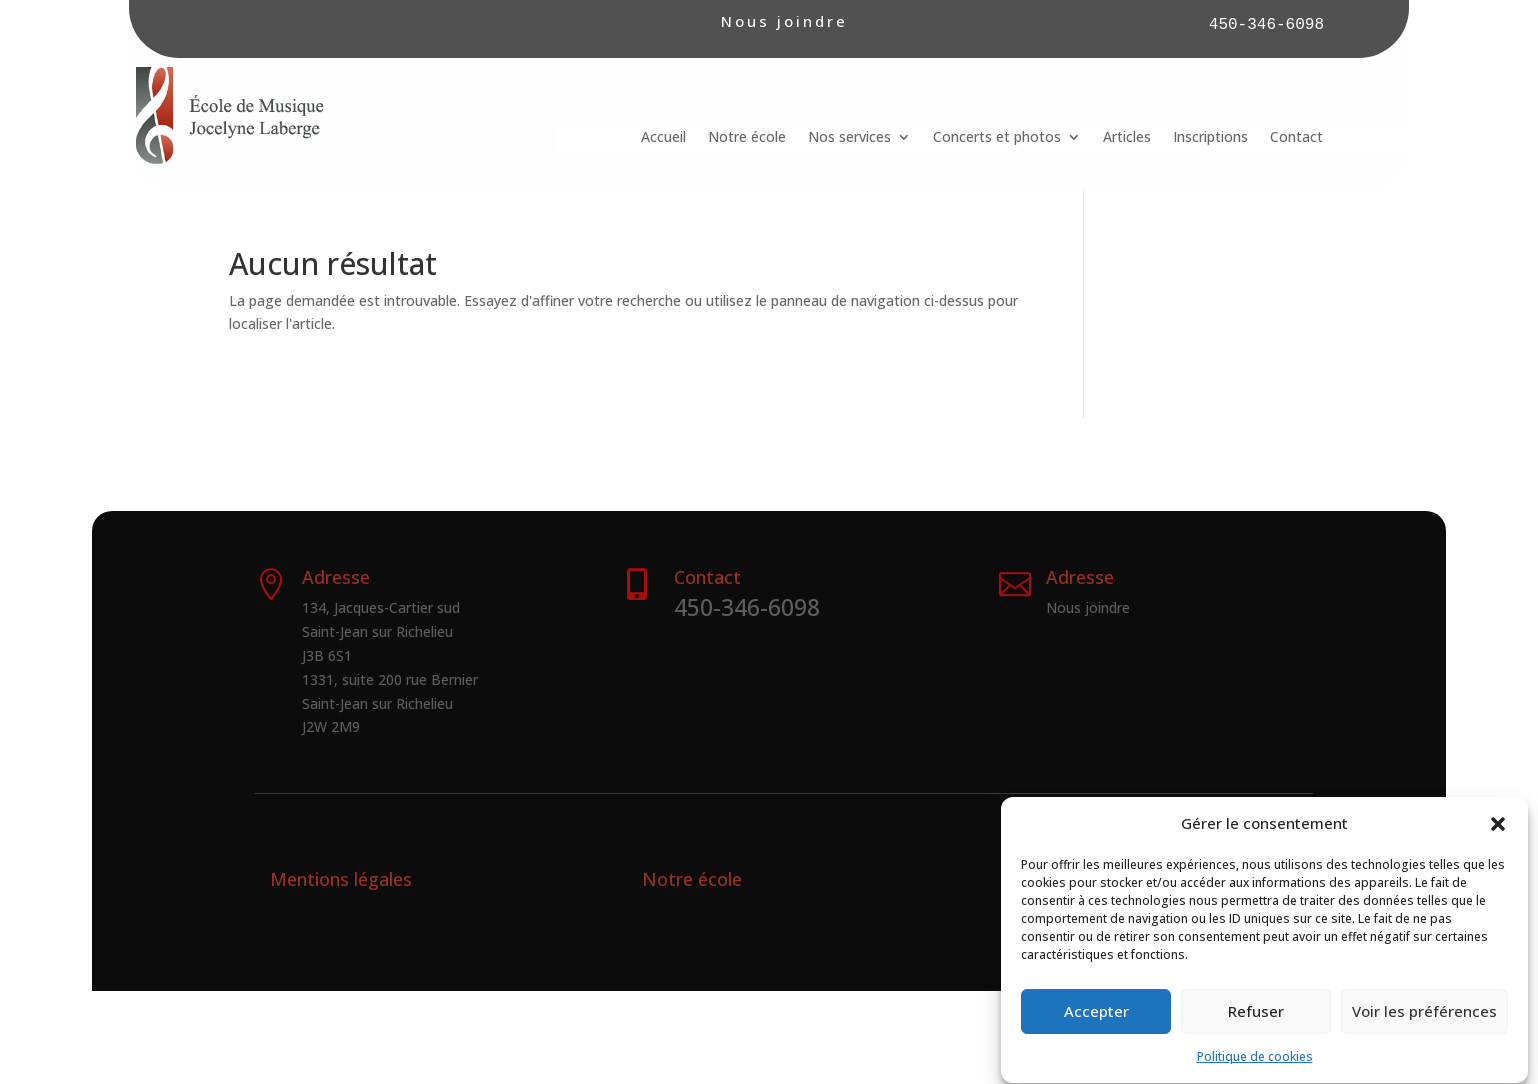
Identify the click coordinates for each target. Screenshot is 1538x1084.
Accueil (663, 138)
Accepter (1096, 1023)
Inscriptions (1210, 138)
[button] (1498, 835)
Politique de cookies (1255, 1067)
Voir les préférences (1424, 1023)
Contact (1296, 138)
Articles (1127, 138)
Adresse (1080, 577)
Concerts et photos (997, 138)
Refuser (1256, 1023)
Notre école (747, 138)
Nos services (849, 138)
